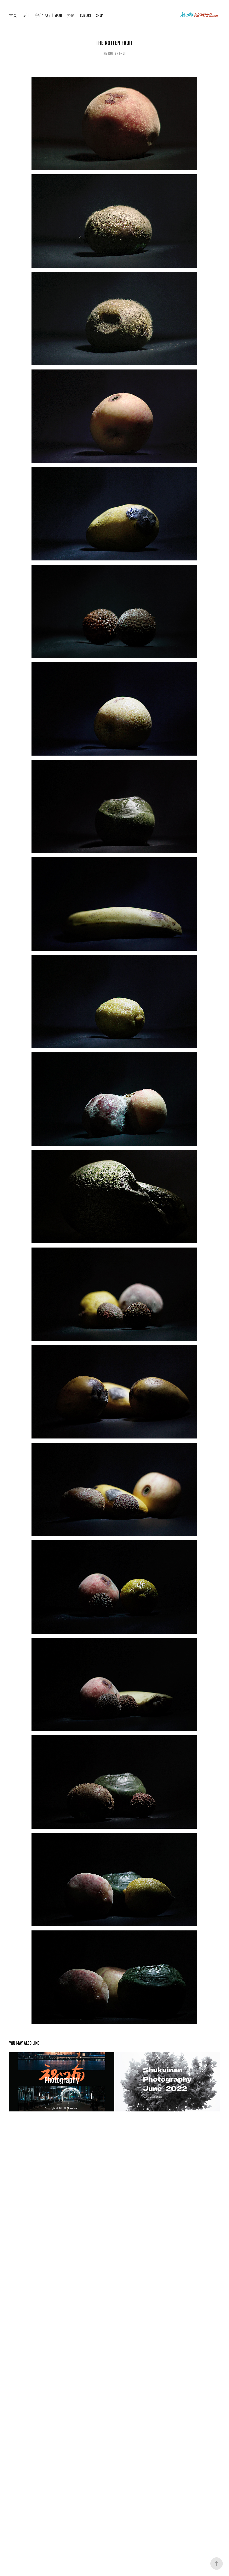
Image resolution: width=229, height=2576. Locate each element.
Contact (85, 15)
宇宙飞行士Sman (48, 15)
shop (99, 15)
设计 (26, 15)
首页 (13, 15)
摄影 (71, 15)
